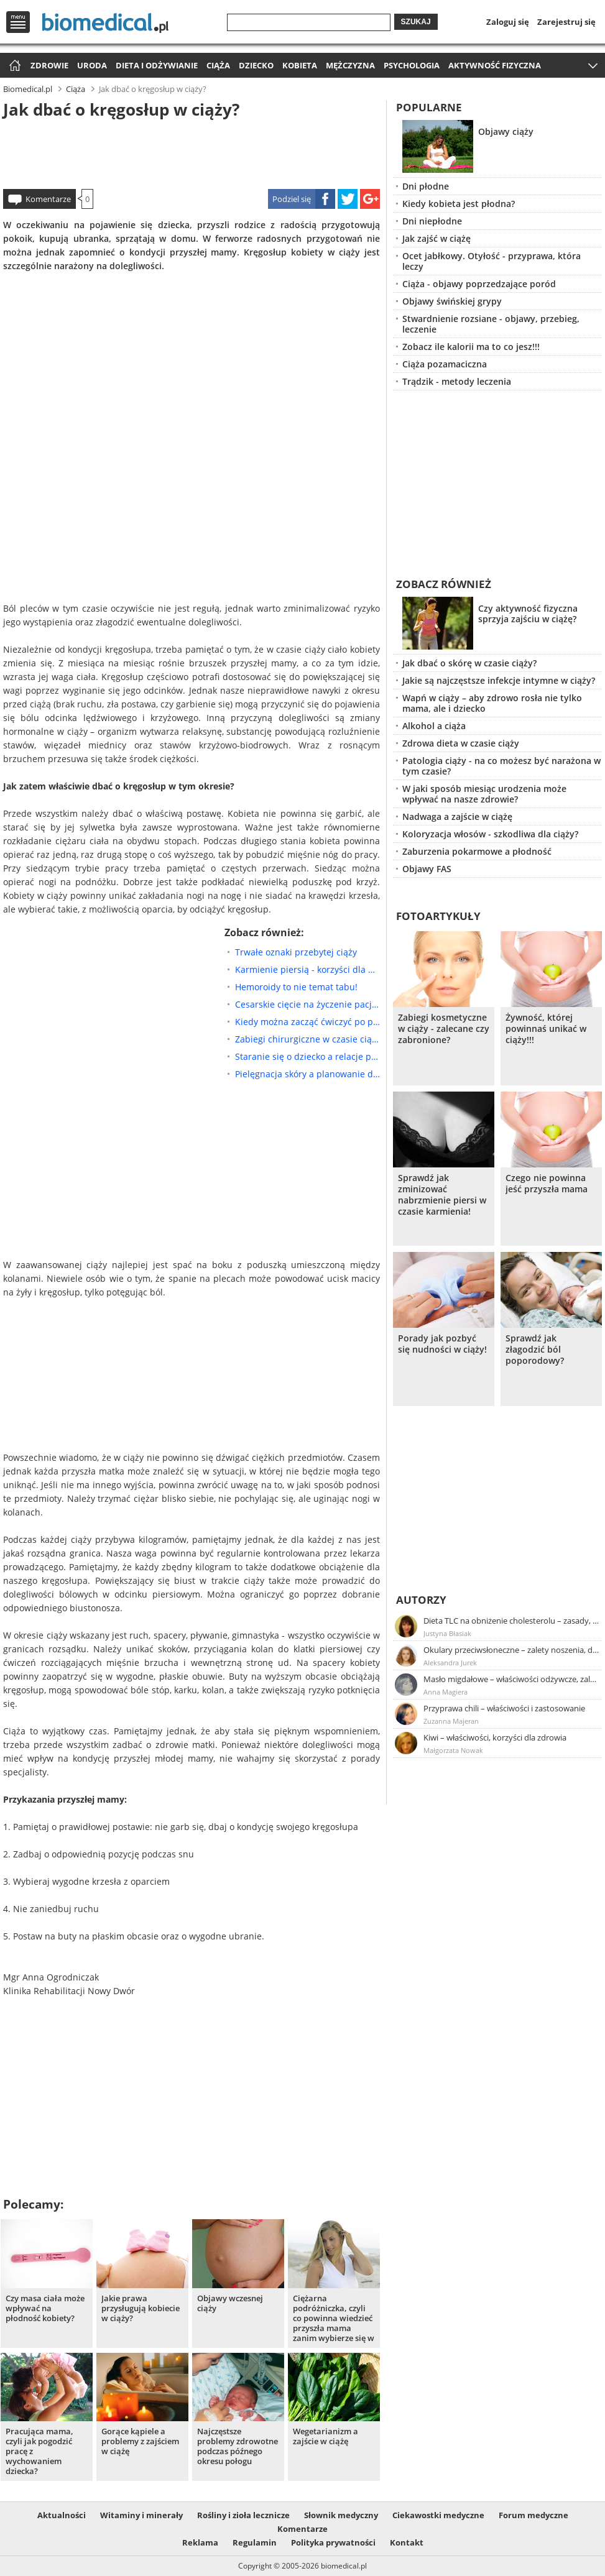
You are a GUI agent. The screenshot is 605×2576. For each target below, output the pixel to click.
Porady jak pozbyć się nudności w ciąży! (442, 1344)
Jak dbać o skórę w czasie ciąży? (469, 663)
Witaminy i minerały (141, 2515)
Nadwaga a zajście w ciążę (457, 816)
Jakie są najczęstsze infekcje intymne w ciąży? (498, 680)
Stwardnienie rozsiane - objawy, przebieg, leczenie (491, 324)
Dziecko (256, 65)
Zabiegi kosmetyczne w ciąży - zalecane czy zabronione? (443, 1029)
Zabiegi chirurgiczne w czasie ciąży (307, 1039)
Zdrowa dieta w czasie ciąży (460, 743)
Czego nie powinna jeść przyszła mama (547, 1183)
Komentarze (48, 199)
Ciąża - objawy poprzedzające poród (479, 284)
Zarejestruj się (566, 21)
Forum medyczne (533, 2515)
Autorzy (421, 1600)
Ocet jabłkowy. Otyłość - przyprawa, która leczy (491, 261)
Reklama (200, 2542)
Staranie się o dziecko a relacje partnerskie (307, 1056)
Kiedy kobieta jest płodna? (458, 203)
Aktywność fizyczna (494, 65)
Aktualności (61, 2515)
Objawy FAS (426, 869)
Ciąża (218, 65)
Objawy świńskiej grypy (452, 301)
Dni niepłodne (432, 221)
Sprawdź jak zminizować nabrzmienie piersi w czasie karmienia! (442, 1194)
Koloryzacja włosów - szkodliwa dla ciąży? (490, 834)
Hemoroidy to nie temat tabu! (296, 987)
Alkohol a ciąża (434, 726)
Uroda (92, 65)
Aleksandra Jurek (450, 1662)
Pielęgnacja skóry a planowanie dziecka (307, 1074)
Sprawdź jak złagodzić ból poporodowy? (535, 1349)
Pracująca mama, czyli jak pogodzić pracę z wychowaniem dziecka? (39, 2451)
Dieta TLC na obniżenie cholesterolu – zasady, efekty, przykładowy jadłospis (511, 1620)
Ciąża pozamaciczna (444, 364)
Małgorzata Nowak (453, 1750)
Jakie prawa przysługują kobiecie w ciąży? (140, 2308)
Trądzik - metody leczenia (456, 381)
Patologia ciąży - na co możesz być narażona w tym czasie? (501, 766)
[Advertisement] (191, 152)
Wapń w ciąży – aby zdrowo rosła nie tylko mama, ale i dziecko (492, 703)
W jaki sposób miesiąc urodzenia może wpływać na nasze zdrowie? (484, 794)
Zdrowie (49, 65)
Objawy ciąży (505, 131)
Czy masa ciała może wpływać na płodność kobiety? (45, 2308)
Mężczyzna (350, 65)
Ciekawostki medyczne (438, 2515)
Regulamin (255, 2542)
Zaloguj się (507, 21)
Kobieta (299, 65)
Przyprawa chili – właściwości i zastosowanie (504, 1708)
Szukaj (416, 21)
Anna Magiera (445, 1691)
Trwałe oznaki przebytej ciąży (296, 952)
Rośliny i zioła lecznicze (243, 2515)
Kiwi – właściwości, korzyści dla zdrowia (494, 1737)
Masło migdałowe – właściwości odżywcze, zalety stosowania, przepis (511, 1679)
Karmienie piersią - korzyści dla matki (307, 969)
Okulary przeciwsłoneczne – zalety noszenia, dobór (511, 1649)
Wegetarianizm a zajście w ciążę (325, 2436)
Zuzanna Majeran (451, 1721)
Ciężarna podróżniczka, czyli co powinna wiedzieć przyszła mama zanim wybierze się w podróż (333, 2318)
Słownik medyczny (341, 2515)
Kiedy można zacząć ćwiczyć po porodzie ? (307, 1022)
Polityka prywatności (333, 2542)
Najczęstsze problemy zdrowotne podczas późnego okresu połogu (237, 2446)
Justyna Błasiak (447, 1633)
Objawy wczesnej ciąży (230, 2303)
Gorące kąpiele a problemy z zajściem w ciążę (140, 2441)
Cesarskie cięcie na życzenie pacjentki (307, 1004)
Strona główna (13, 66)
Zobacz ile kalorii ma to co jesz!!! (471, 346)
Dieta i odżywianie (157, 65)
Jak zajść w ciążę (436, 238)
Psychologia (412, 65)
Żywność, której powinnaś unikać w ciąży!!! (546, 1029)
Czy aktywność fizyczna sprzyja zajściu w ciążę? (528, 613)
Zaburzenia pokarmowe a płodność (477, 851)
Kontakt (406, 2542)
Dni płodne (425, 186)
